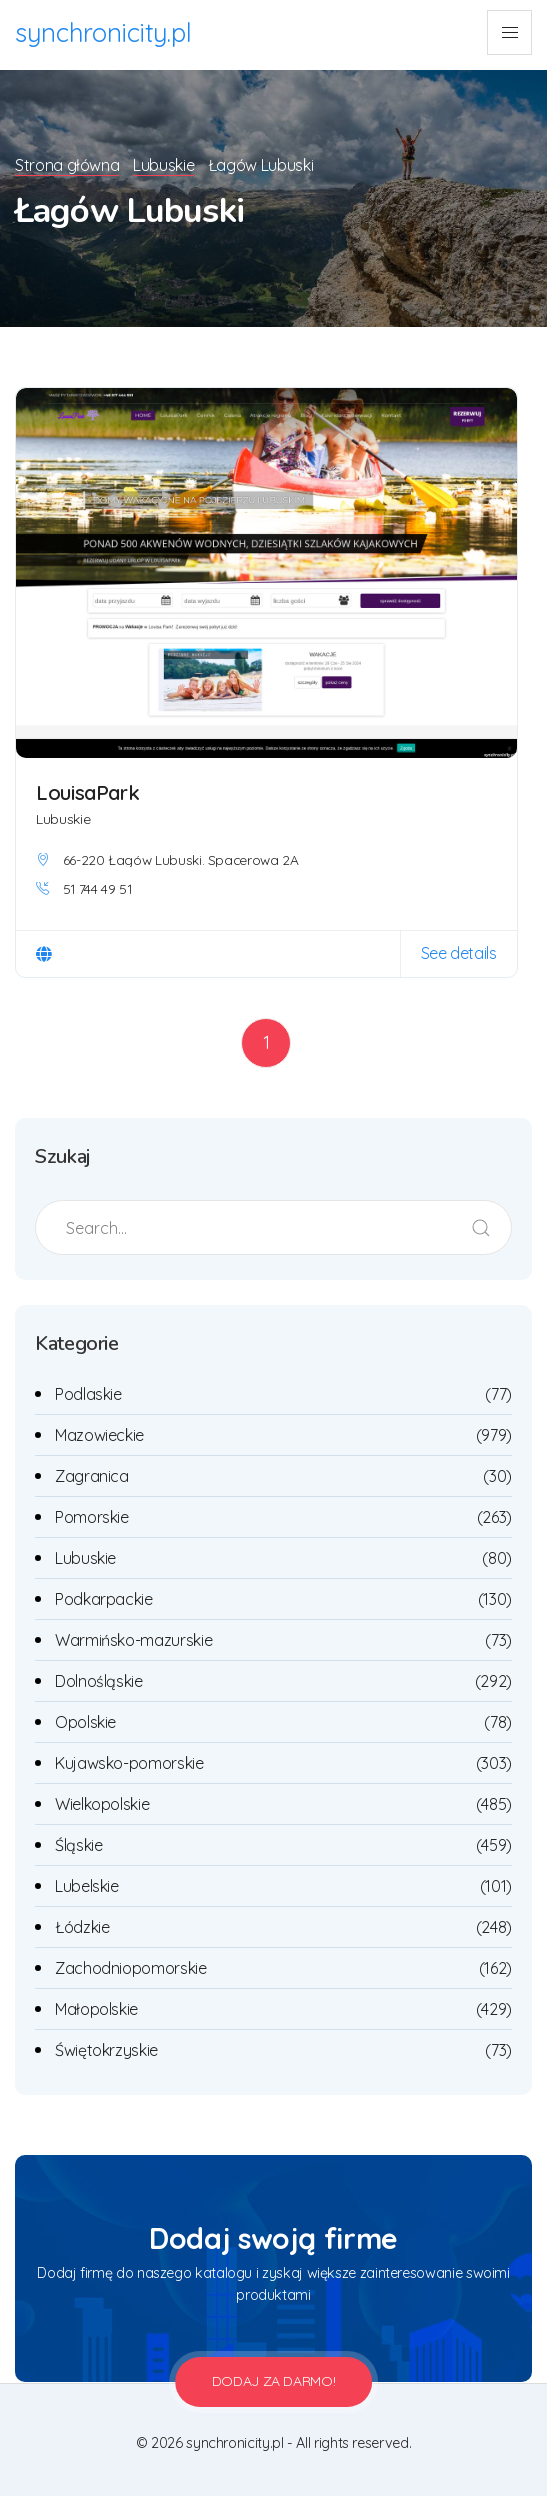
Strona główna (67, 165)
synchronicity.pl (104, 32)
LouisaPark (89, 792)
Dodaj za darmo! (274, 2381)
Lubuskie (167, 165)
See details (459, 953)
